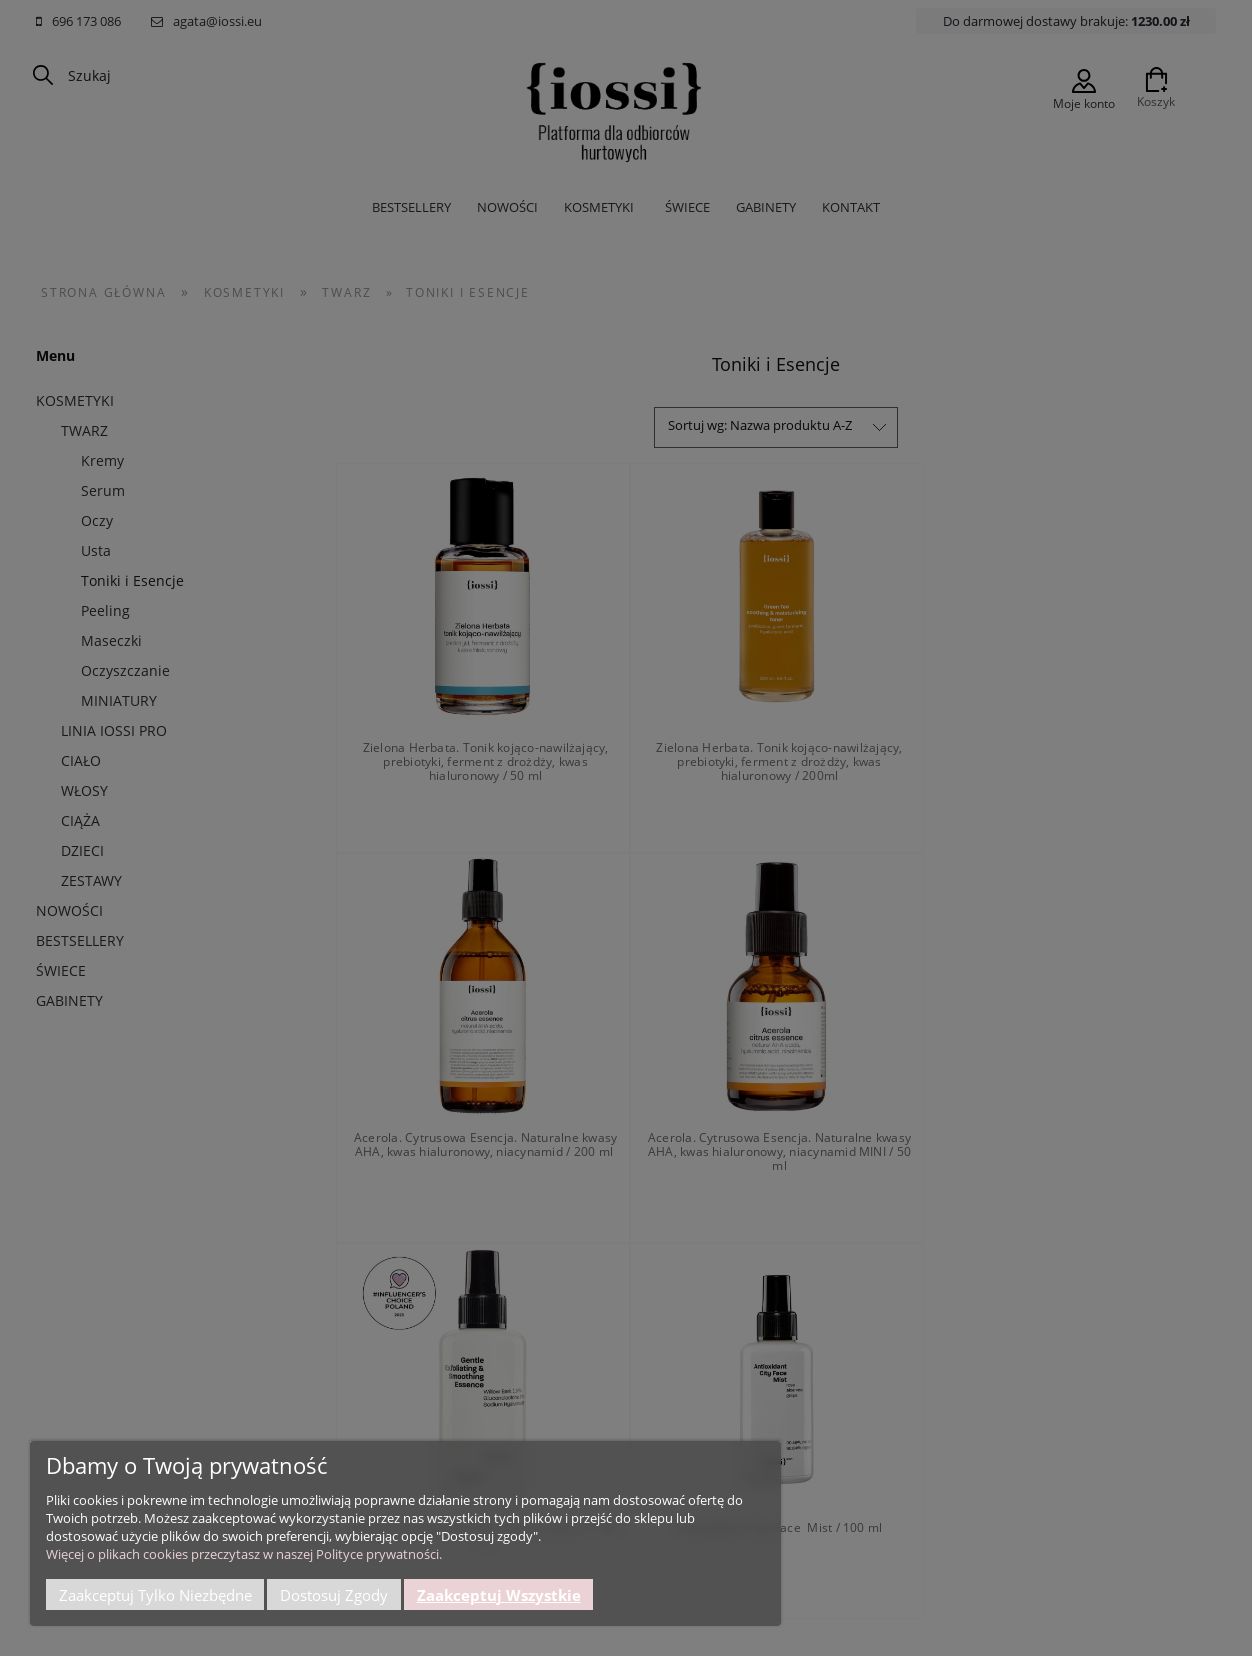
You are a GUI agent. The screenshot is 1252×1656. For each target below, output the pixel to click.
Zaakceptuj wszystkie (499, 1595)
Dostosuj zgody (334, 1595)
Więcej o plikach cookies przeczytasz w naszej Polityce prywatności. (244, 1554)
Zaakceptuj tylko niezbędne (155, 1595)
